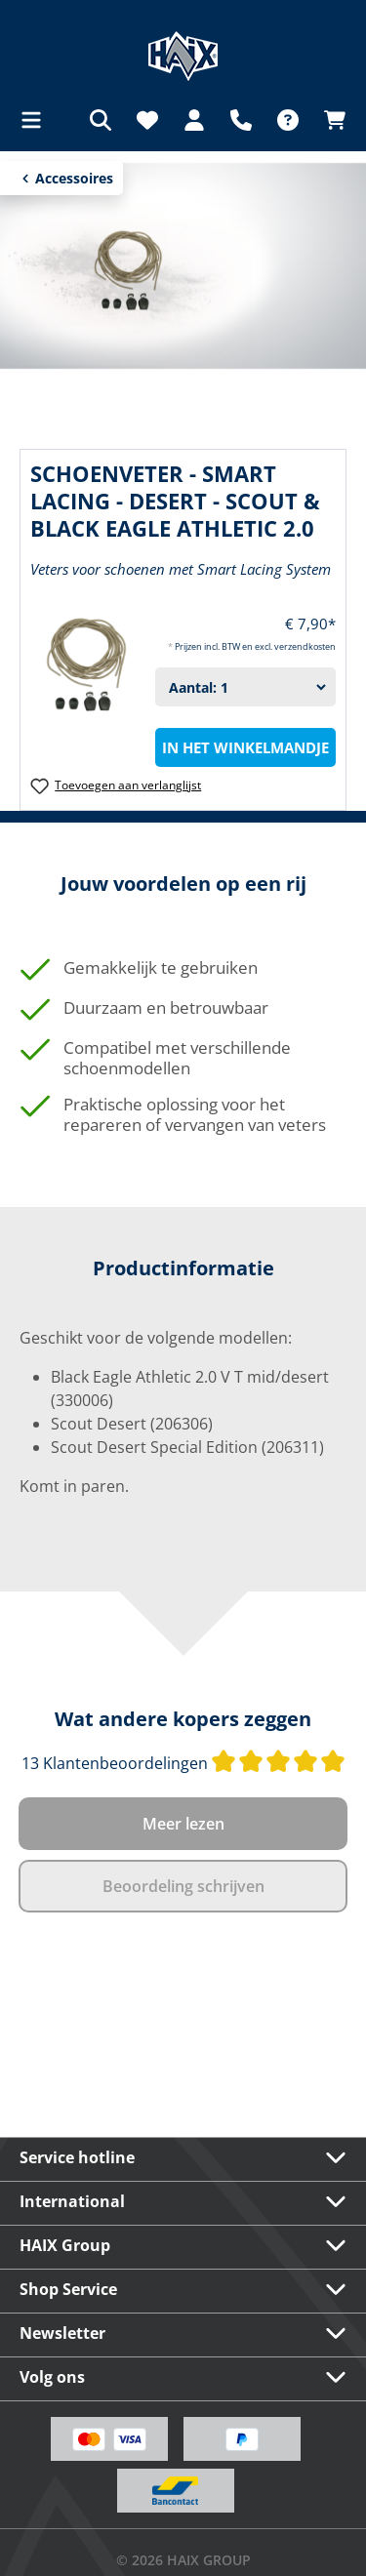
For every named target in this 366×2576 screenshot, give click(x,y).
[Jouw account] (194, 120)
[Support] (241, 120)
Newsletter (62, 2333)
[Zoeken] (100, 120)
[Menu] (37, 120)
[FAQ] (287, 120)
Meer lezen (183, 1823)
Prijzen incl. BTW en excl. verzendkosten (255, 646)
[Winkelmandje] (328, 120)
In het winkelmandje (245, 747)
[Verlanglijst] (147, 120)
